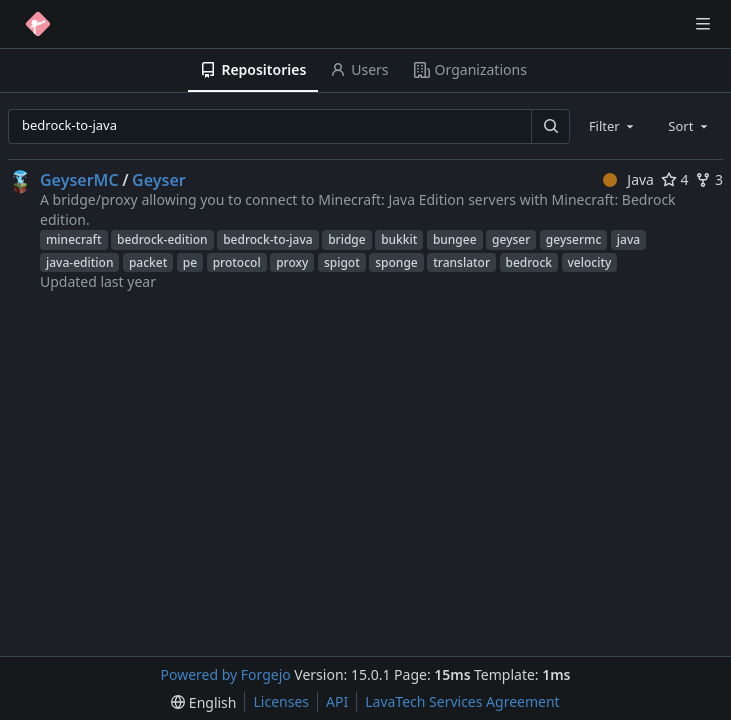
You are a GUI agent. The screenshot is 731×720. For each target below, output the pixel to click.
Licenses (281, 701)
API (337, 701)
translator (461, 262)
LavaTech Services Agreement (462, 701)
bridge (347, 239)
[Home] (38, 24)
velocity (590, 262)
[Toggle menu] (703, 24)
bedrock (529, 262)
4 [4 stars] (675, 179)
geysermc (573, 239)
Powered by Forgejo (226, 674)
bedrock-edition (162, 239)
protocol (237, 262)
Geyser (159, 180)
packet (148, 262)
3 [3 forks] (709, 179)
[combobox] (613, 126)
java (628, 239)
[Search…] (550, 126)
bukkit (399, 239)
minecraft (74, 239)
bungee (455, 239)
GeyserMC (79, 180)
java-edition (79, 262)
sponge (396, 262)
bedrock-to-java (267, 239)
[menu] (203, 702)
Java (628, 179)
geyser (511, 239)
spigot (342, 262)
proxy (292, 262)
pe (190, 262)
